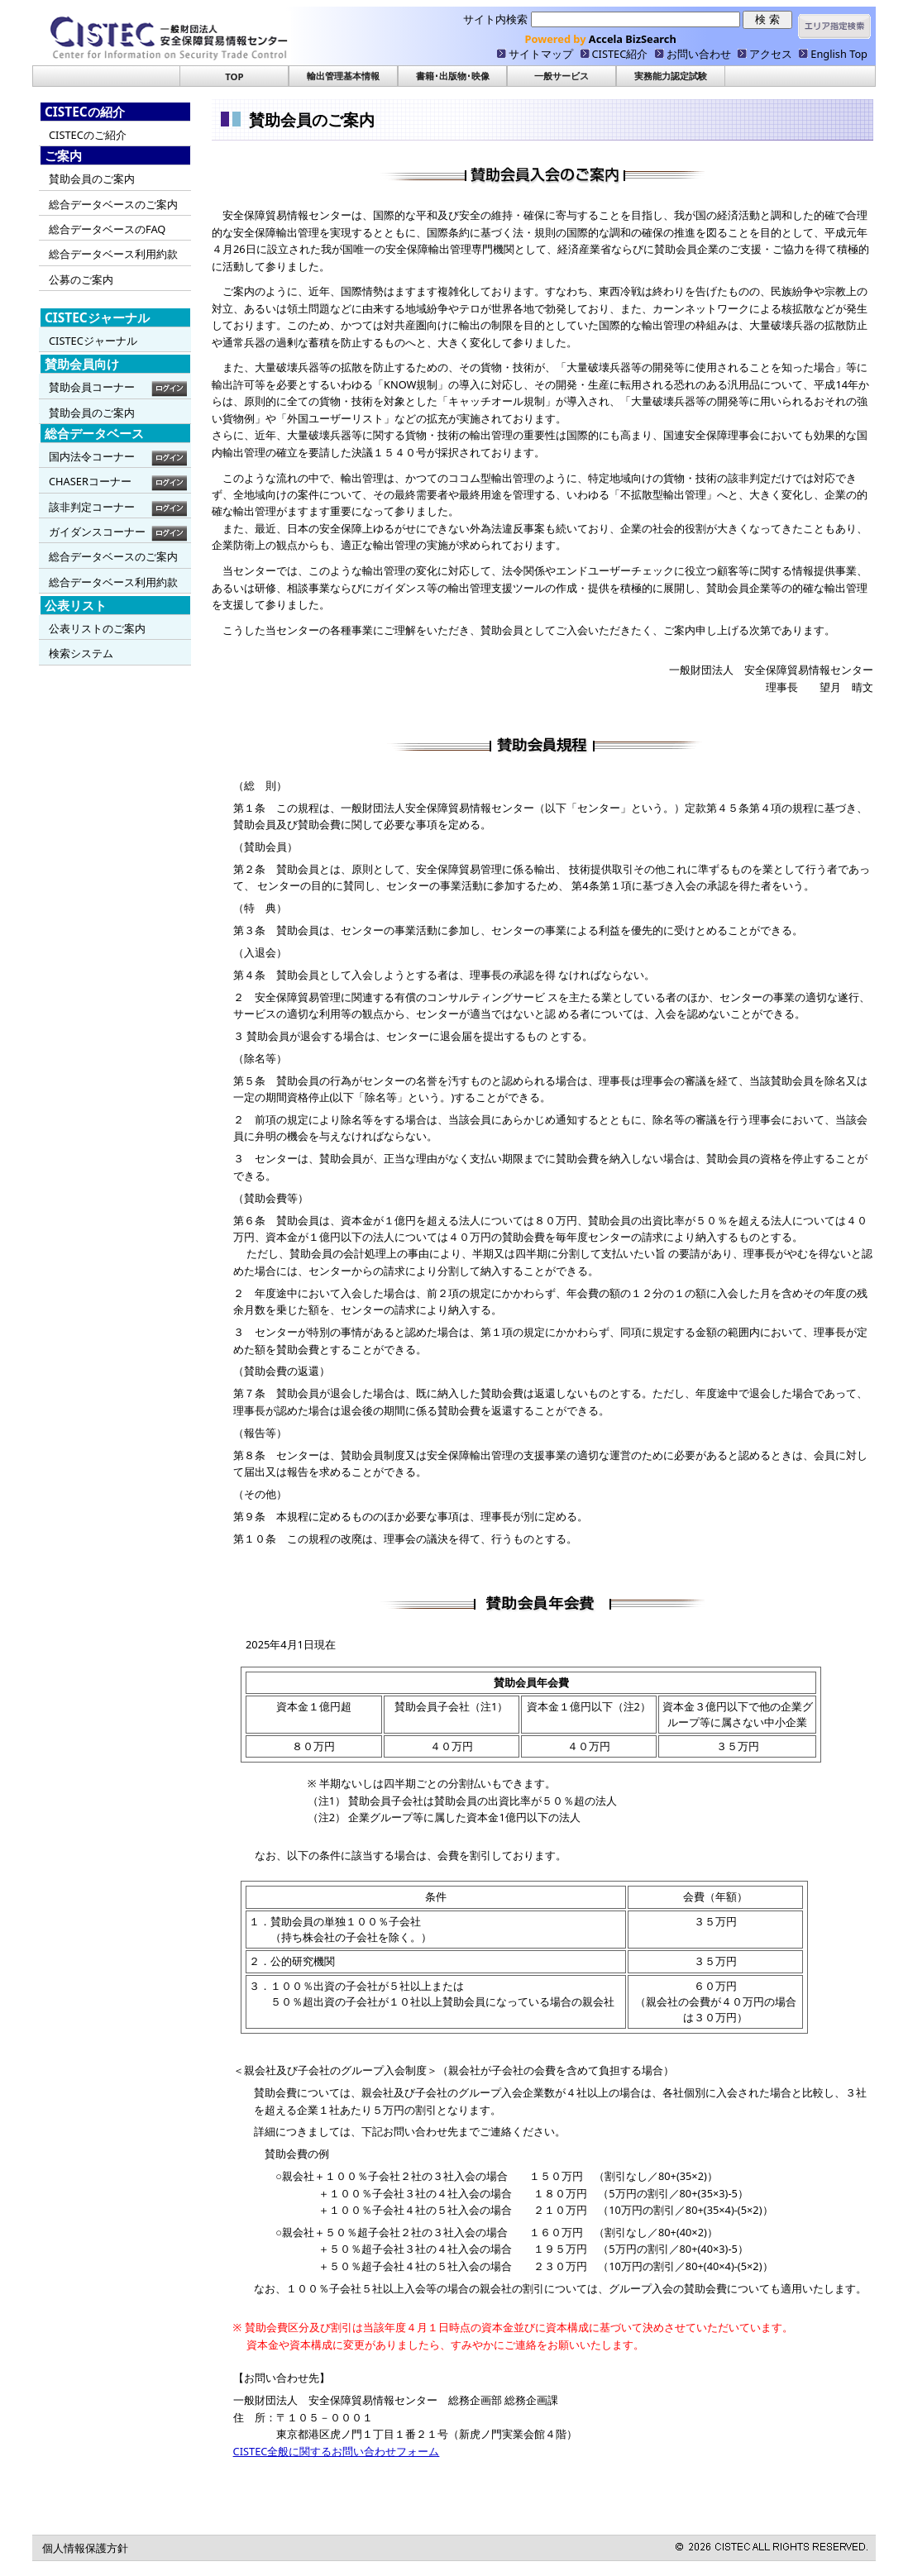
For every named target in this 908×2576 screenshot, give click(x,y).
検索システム (81, 653)
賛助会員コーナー (92, 386)
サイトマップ (541, 53)
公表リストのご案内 (97, 628)
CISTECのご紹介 (88, 134)
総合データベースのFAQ (107, 229)
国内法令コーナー (92, 456)
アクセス (770, 53)
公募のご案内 (81, 279)
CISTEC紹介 (620, 53)
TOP (234, 76)
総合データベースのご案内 (113, 204)
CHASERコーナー (90, 481)
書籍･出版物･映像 (453, 75)
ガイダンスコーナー (97, 531)
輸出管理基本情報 (343, 75)
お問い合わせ (699, 53)
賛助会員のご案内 (92, 178)
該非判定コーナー (92, 506)
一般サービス (561, 75)
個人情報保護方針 (85, 2547)
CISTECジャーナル (93, 340)
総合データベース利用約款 (113, 253)
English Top (838, 53)
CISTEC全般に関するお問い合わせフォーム (336, 2451)
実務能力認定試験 (670, 75)
